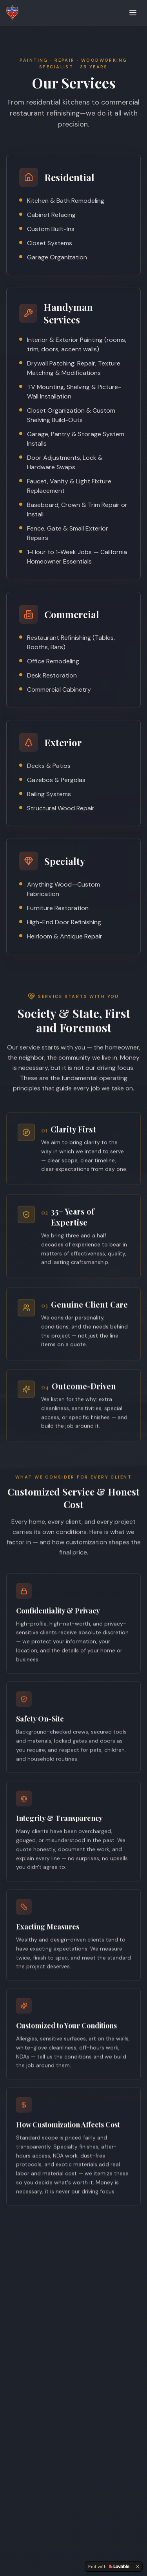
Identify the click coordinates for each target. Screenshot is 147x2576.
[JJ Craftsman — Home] (12, 12)
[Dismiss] (137, 2566)
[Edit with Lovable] (108, 2566)
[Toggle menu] (133, 12)
